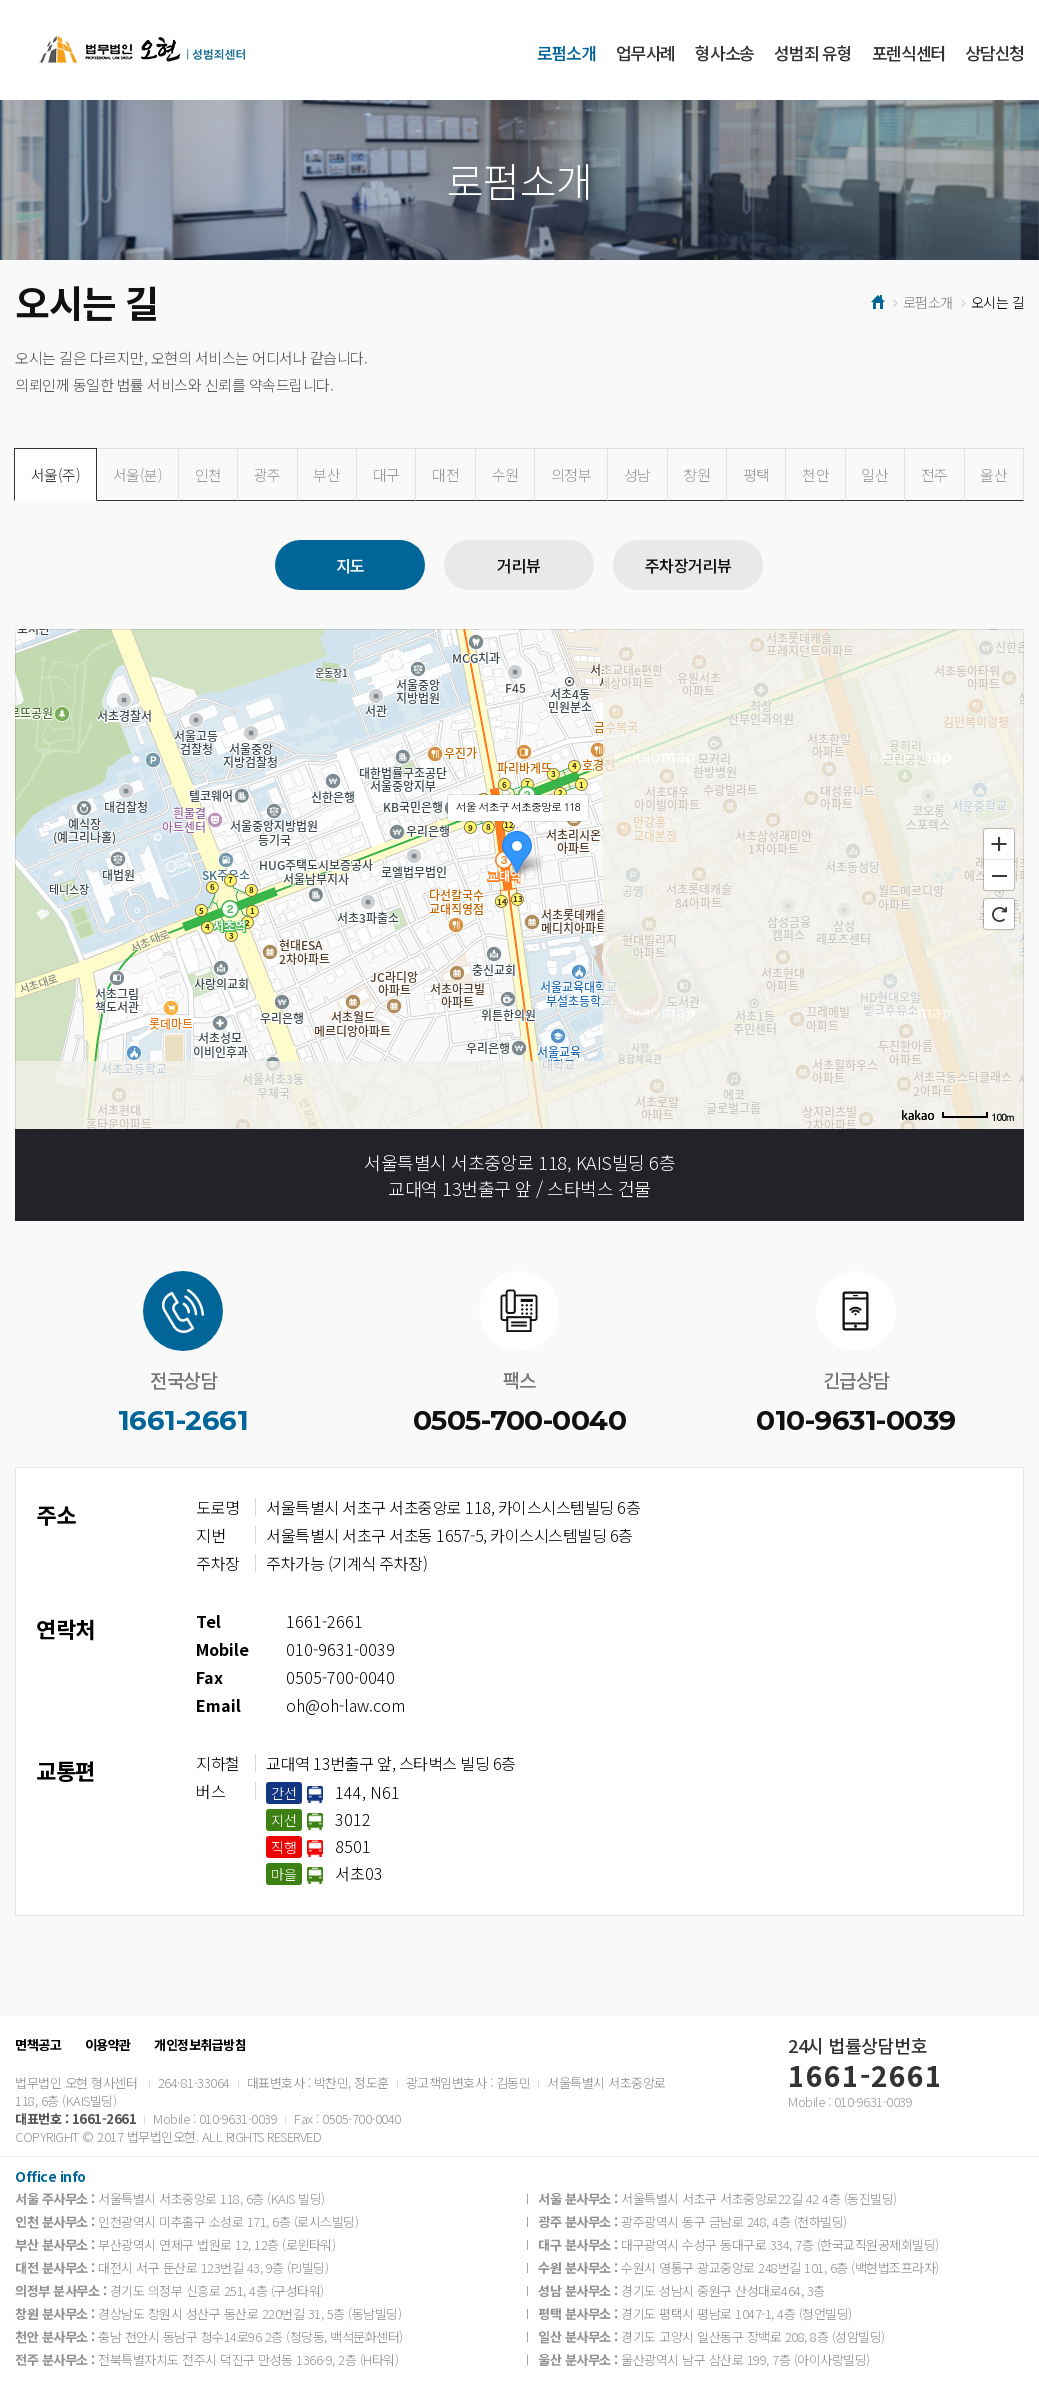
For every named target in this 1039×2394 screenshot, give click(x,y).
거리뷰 (519, 565)
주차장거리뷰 (688, 565)
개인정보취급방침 (200, 2045)
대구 (386, 474)
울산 (993, 474)
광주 (267, 474)
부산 (326, 474)
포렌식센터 (908, 52)
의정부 (571, 474)
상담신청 (994, 52)
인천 (208, 474)
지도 (350, 565)
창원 (696, 474)
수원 (505, 474)
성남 (637, 474)
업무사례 (645, 52)
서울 (56, 474)
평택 (756, 474)
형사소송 (724, 52)
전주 (934, 474)
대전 (445, 474)
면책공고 (38, 2045)
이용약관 (108, 2045)
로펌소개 (566, 52)
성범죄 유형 (812, 52)
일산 (874, 474)
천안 (815, 474)
